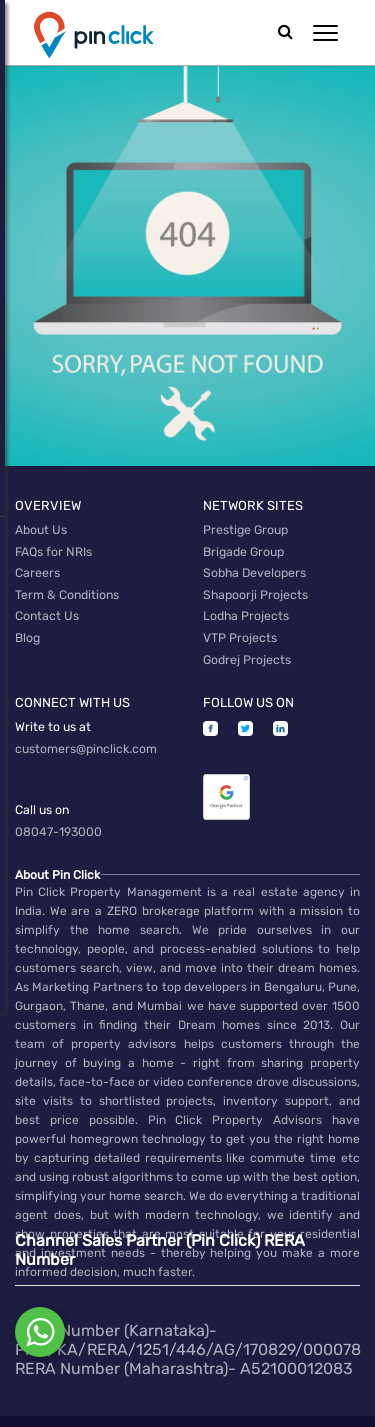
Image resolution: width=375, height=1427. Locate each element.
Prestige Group (245, 529)
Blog (27, 624)
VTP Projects (240, 624)
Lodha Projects (246, 605)
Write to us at (53, 708)
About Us (40, 529)
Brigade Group (243, 548)
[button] (325, 33)
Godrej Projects (247, 643)
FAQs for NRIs (53, 548)
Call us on (42, 786)
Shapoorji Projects (255, 586)
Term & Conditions (66, 586)
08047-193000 (58, 805)
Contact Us (46, 605)
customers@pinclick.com (86, 727)
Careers (37, 567)
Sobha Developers (254, 567)
